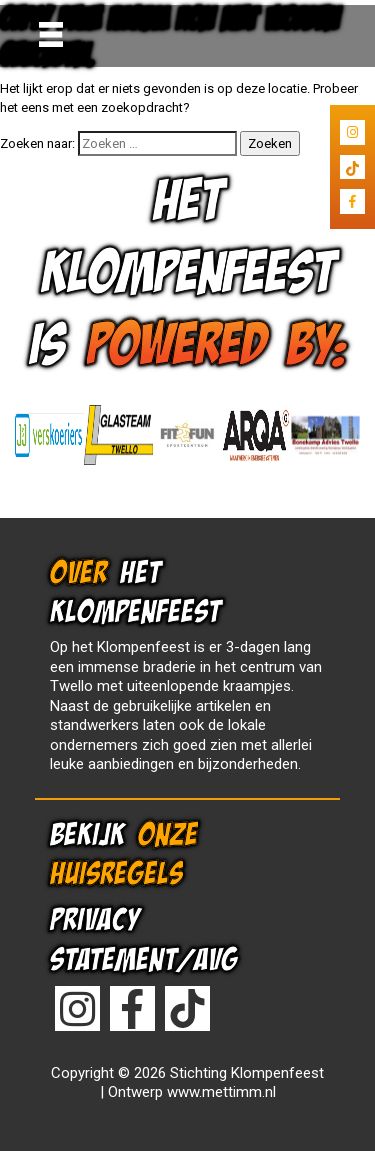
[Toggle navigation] (51, 34)
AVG (216, 959)
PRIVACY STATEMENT (113, 939)
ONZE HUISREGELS (124, 854)
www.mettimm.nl (221, 1092)
